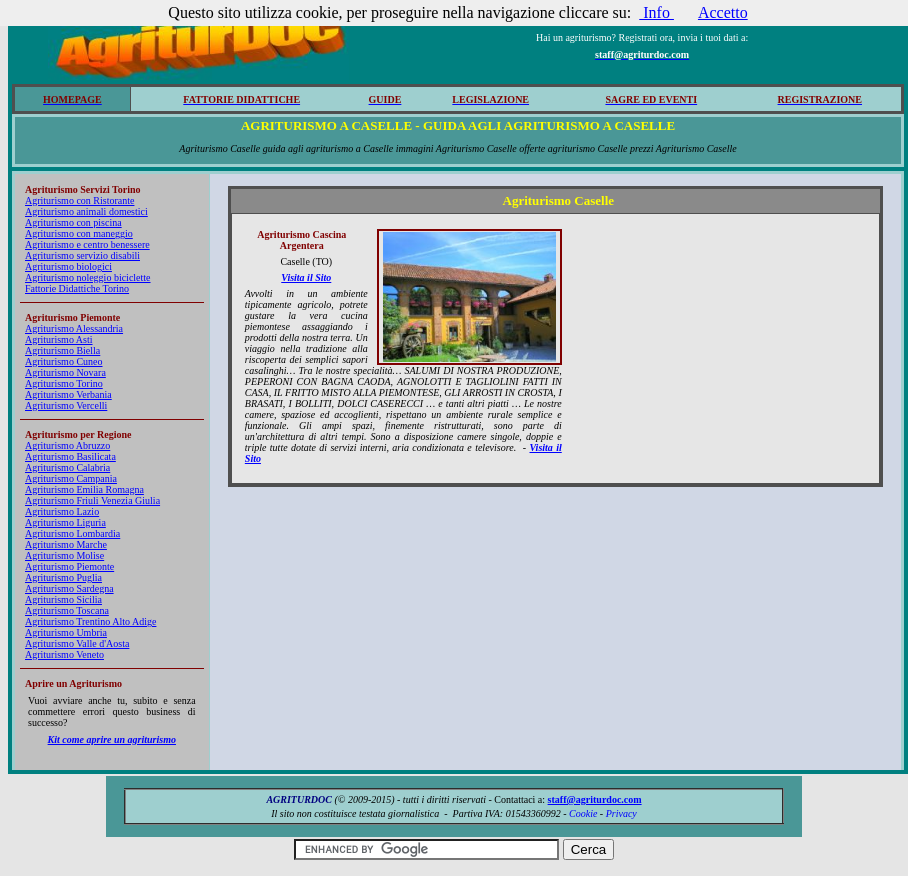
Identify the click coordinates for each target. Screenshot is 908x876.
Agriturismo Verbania (68, 394)
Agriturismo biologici (68, 266)
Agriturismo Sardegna (69, 588)
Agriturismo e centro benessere (87, 244)
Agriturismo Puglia (63, 577)
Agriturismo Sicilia (63, 599)
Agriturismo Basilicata (70, 456)
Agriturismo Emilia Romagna (84, 489)
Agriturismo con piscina (73, 222)
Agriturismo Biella (62, 350)
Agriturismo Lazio (62, 511)
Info (656, 12)
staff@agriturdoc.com (595, 799)
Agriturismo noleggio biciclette (88, 277)
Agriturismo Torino (64, 383)
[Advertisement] (725, 354)
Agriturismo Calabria (67, 467)
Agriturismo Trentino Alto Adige (90, 621)
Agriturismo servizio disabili (82, 255)
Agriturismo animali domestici (86, 211)
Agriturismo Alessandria (74, 328)
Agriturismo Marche (66, 544)
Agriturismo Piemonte (69, 566)
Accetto (723, 12)
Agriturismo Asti (59, 339)
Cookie (583, 813)
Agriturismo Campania (71, 478)
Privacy (621, 813)
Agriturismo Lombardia (72, 533)
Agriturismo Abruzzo (67, 445)
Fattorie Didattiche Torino (77, 288)
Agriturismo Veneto (64, 654)
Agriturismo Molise (64, 555)
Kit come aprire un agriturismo (112, 739)
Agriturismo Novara (65, 372)
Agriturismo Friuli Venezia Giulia (92, 500)
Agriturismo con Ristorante (79, 200)
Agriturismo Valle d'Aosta (77, 643)
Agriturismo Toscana (67, 610)
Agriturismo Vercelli (66, 405)
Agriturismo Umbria (66, 632)
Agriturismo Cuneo (64, 361)
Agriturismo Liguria (65, 522)
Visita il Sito (306, 277)
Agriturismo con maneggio (79, 233)
